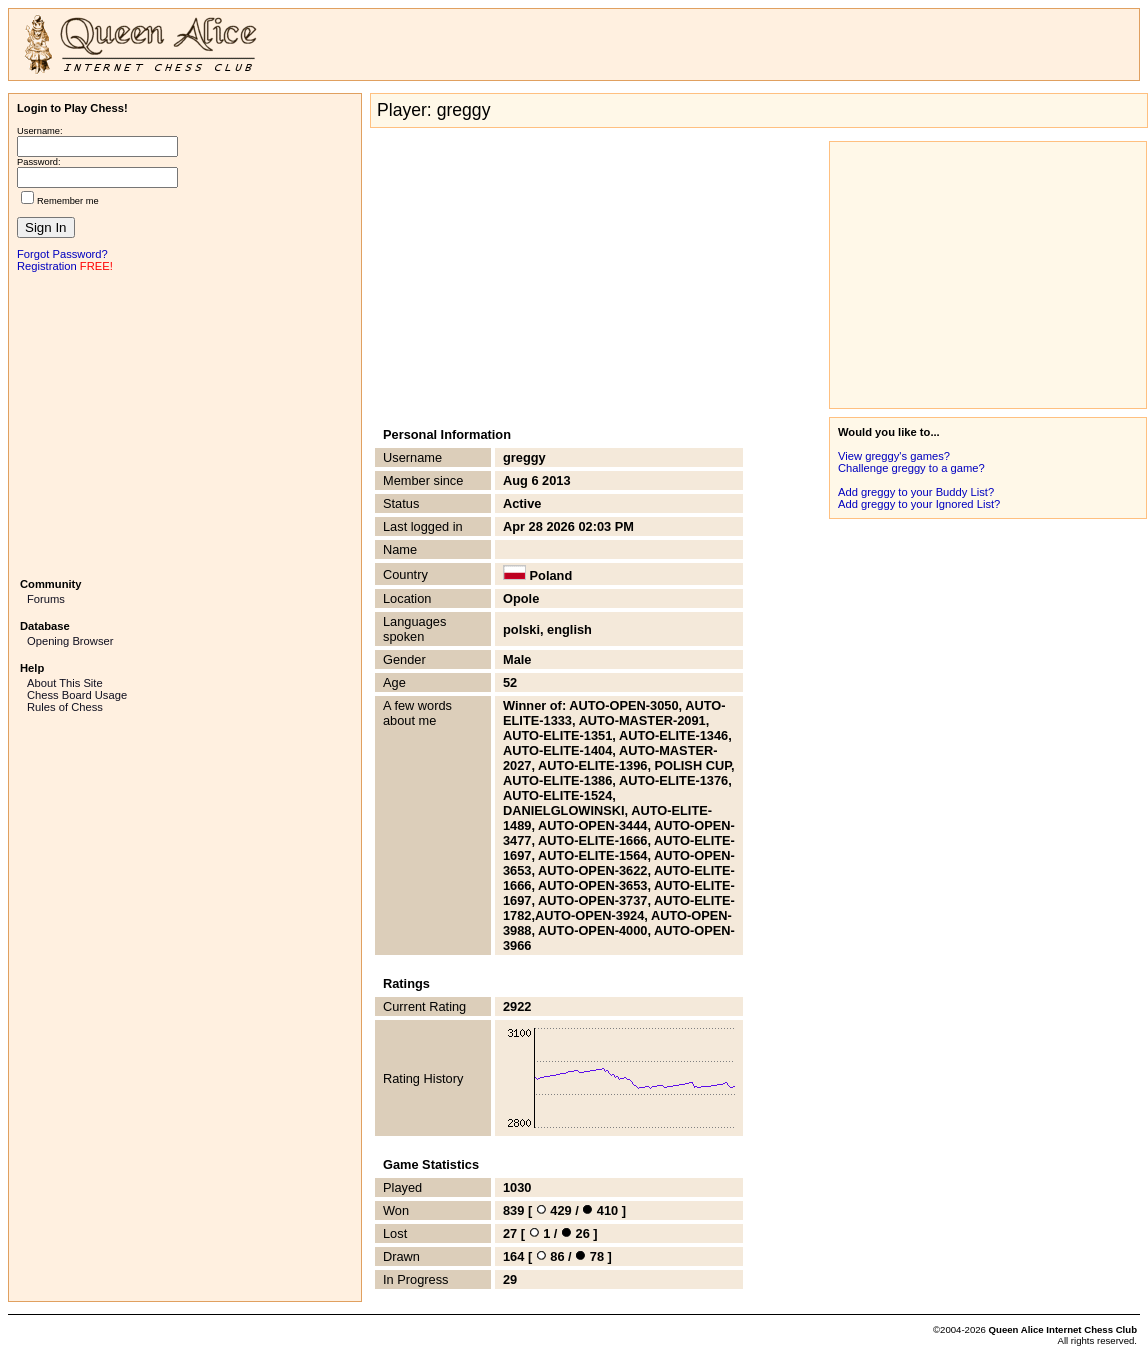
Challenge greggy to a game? (911, 468)
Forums (46, 599)
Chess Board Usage (77, 695)
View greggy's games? (894, 456)
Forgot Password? (62, 254)
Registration (47, 266)
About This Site (65, 683)
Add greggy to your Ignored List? (919, 504)
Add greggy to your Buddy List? (916, 492)
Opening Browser (70, 641)
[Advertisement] (185, 423)
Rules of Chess (65, 707)
